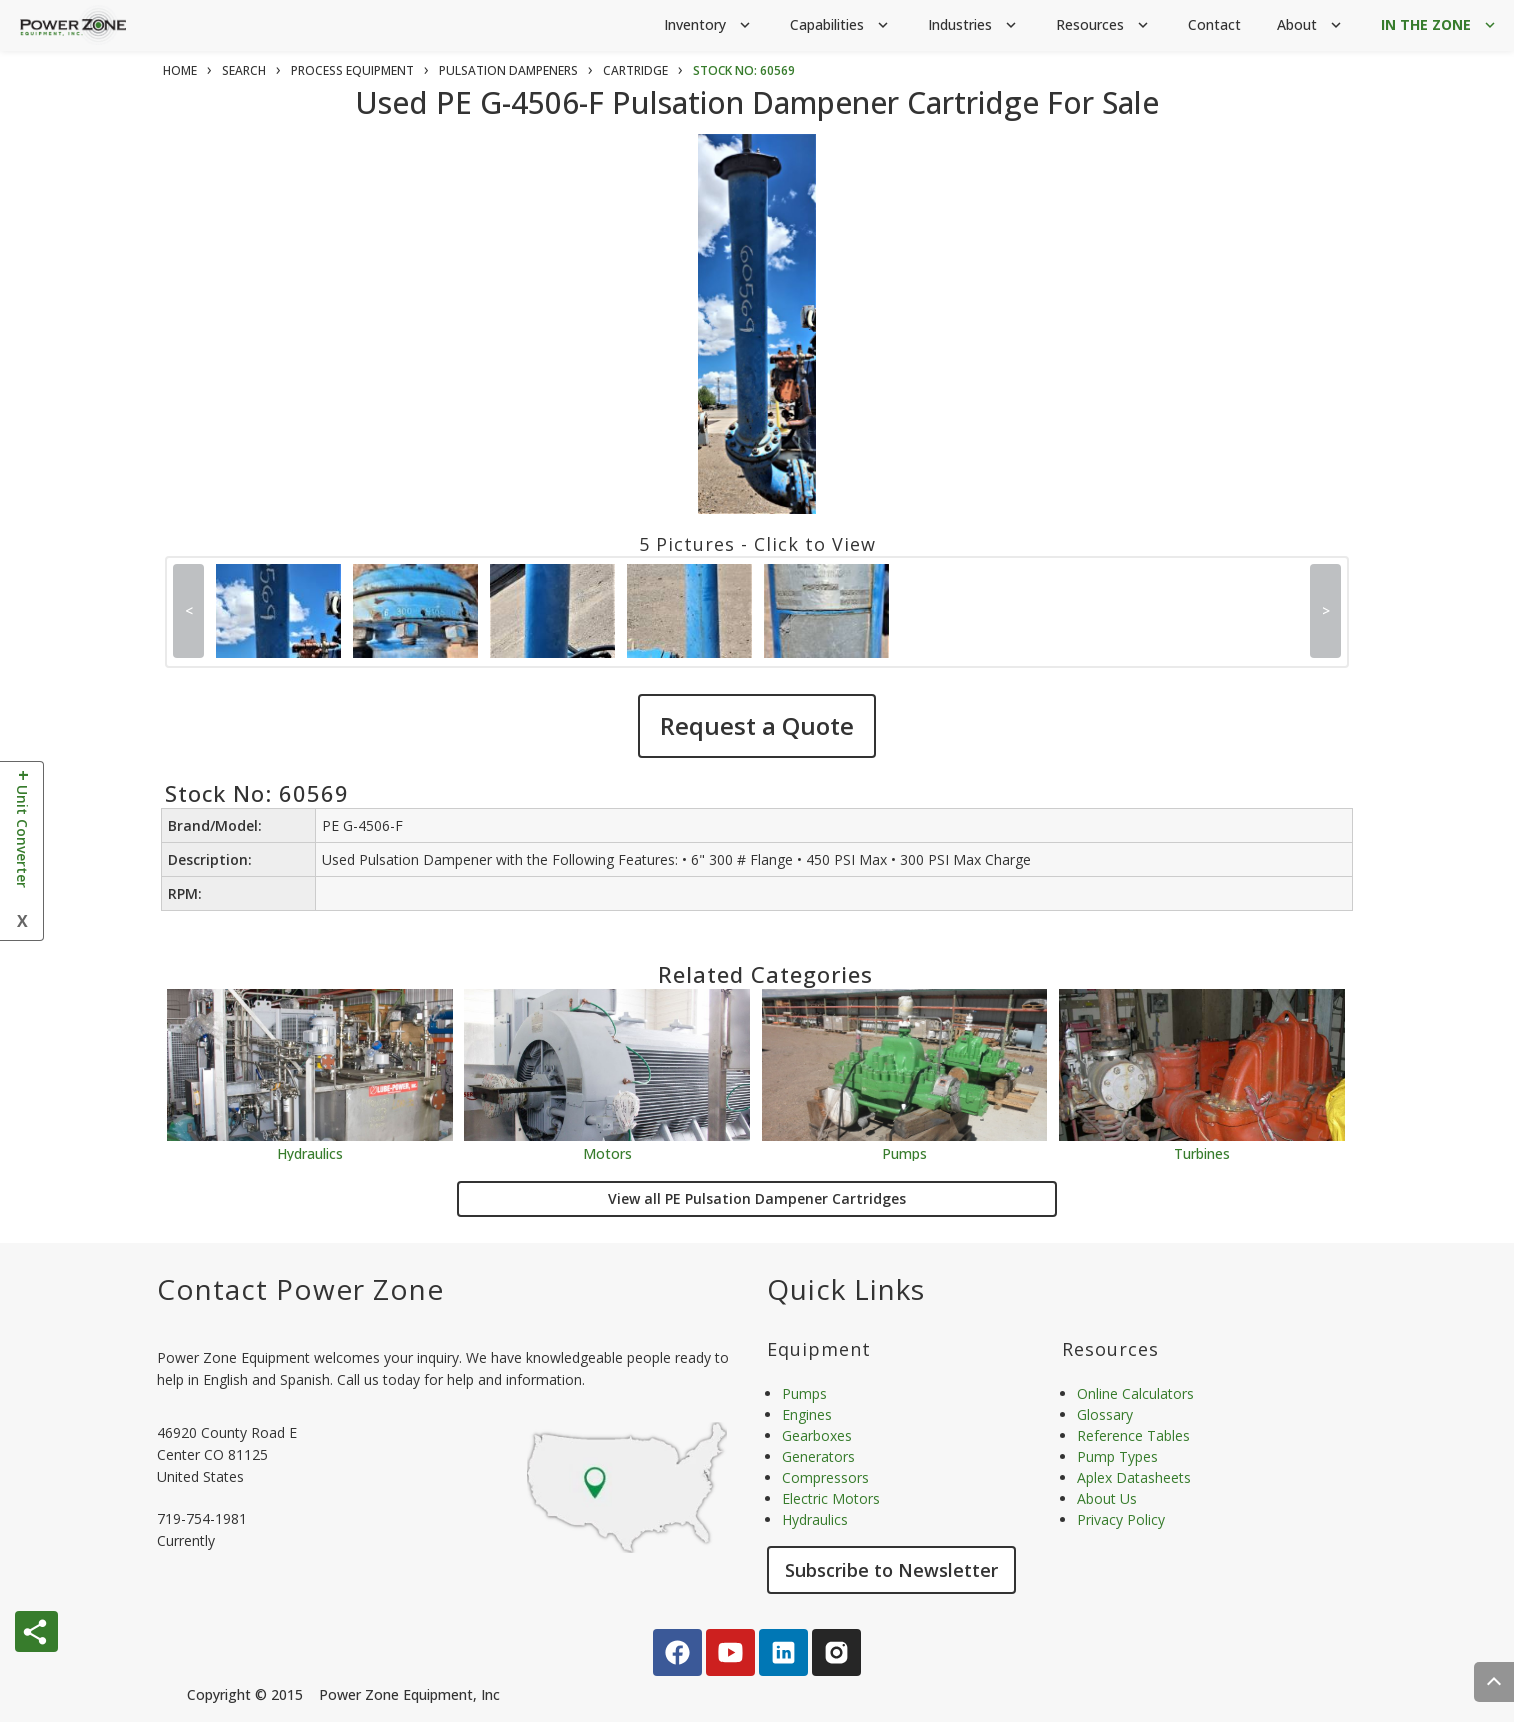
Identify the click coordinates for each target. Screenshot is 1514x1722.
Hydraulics (310, 1152)
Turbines (1202, 1152)
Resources (1104, 25)
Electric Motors (831, 1498)
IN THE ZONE (1440, 25)
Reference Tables (1133, 1435)
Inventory (709, 25)
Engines (807, 1414)
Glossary (1105, 1414)
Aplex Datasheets (1134, 1477)
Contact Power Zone (300, 1289)
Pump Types (1117, 1456)
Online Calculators (1135, 1393)
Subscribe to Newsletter (891, 1570)
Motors (607, 1152)
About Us (1107, 1498)
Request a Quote (757, 725)
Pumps (904, 1152)
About (1311, 25)
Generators (818, 1456)
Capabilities (841, 25)
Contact (1214, 24)
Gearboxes (817, 1435)
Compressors (825, 1477)
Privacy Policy (1121, 1519)
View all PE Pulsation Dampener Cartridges (757, 1198)
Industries (974, 25)
